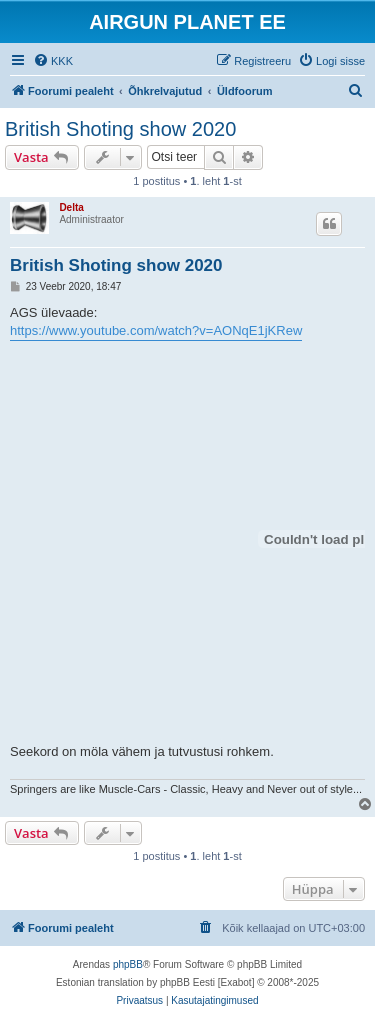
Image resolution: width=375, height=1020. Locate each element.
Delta (71, 207)
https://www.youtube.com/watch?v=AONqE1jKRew (156, 330)
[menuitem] (53, 61)
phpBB (128, 964)
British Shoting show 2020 (120, 129)
